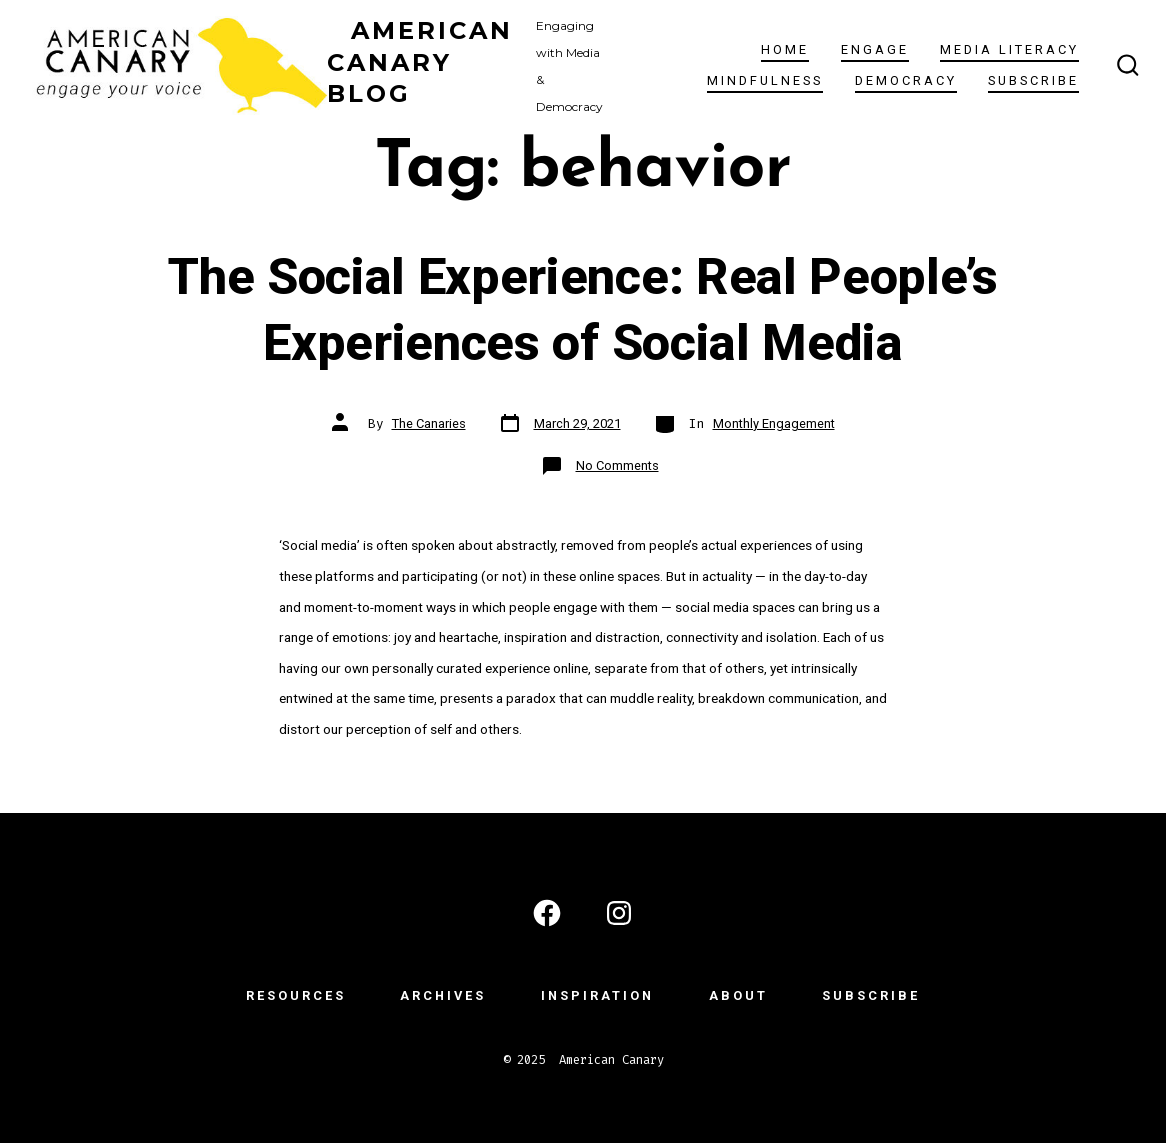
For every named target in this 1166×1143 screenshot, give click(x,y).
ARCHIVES (443, 995)
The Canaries (429, 423)
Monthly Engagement (774, 423)
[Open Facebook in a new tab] (547, 913)
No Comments (617, 465)
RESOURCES (296, 995)
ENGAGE (875, 49)
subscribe (1033, 80)
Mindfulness (765, 80)
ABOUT (738, 995)
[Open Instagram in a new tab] (619, 913)
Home (785, 49)
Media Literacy (1009, 49)
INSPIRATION (597, 995)
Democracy (906, 80)
